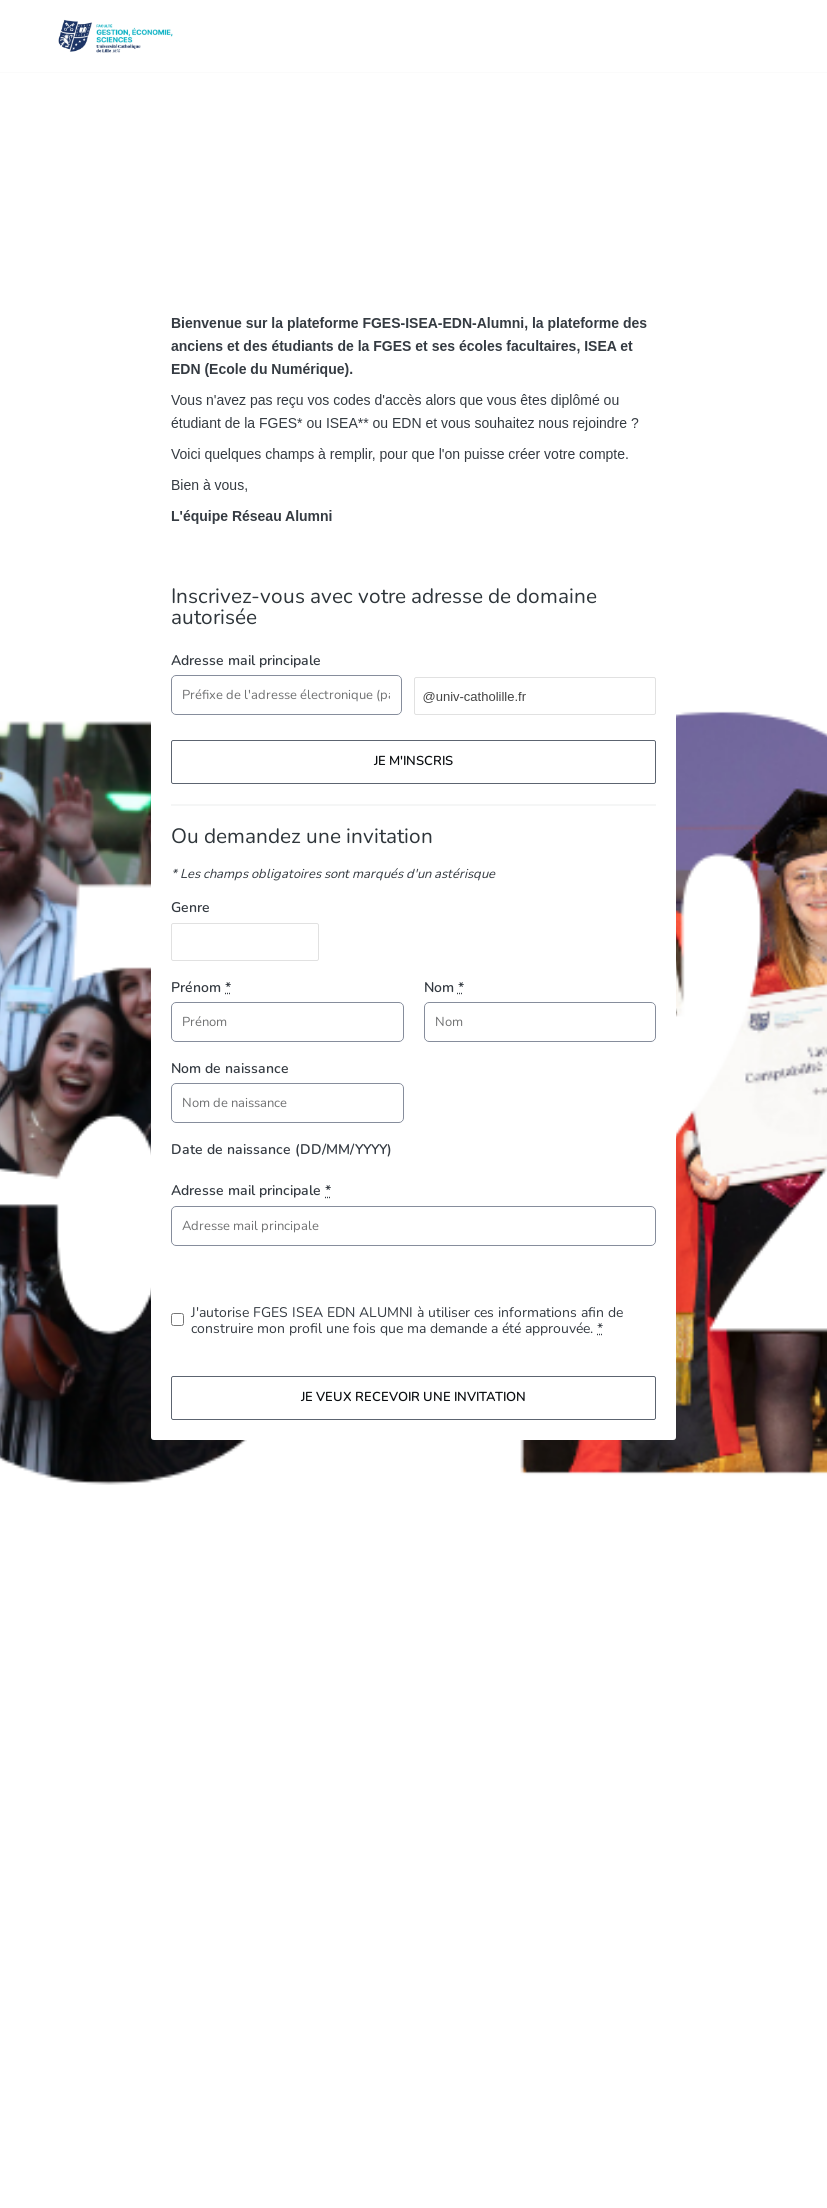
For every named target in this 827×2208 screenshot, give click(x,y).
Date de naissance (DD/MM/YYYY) (281, 1149)
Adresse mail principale (246, 660)
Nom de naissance (230, 1068)
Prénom (201, 987)
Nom (444, 987)
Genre (190, 907)
